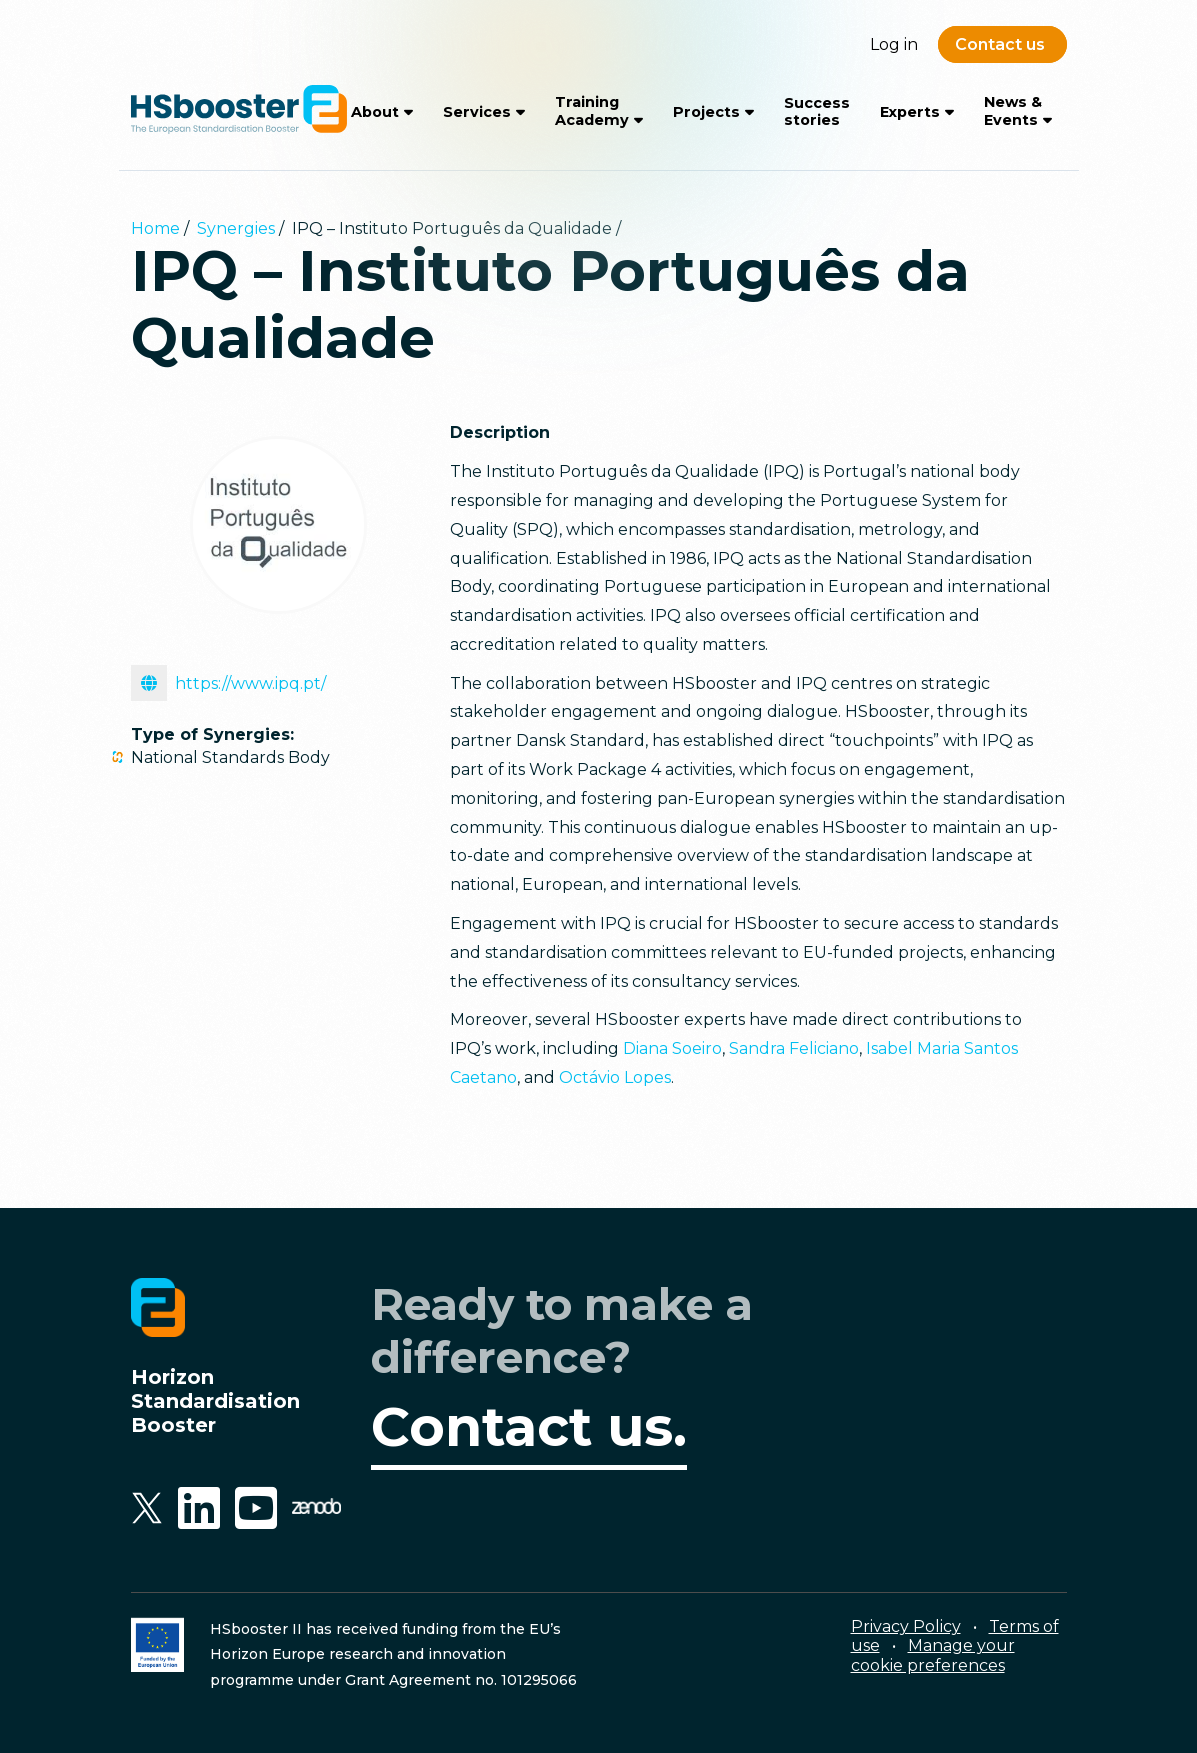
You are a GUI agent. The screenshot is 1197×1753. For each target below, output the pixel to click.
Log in (894, 44)
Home (155, 228)
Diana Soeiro (672, 1048)
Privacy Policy (906, 1626)
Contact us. (529, 1427)
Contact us (1000, 44)
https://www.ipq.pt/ (228, 683)
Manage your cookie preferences (933, 1655)
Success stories (817, 111)
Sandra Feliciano (794, 1048)
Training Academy (592, 111)
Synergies (236, 228)
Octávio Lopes (615, 1077)
